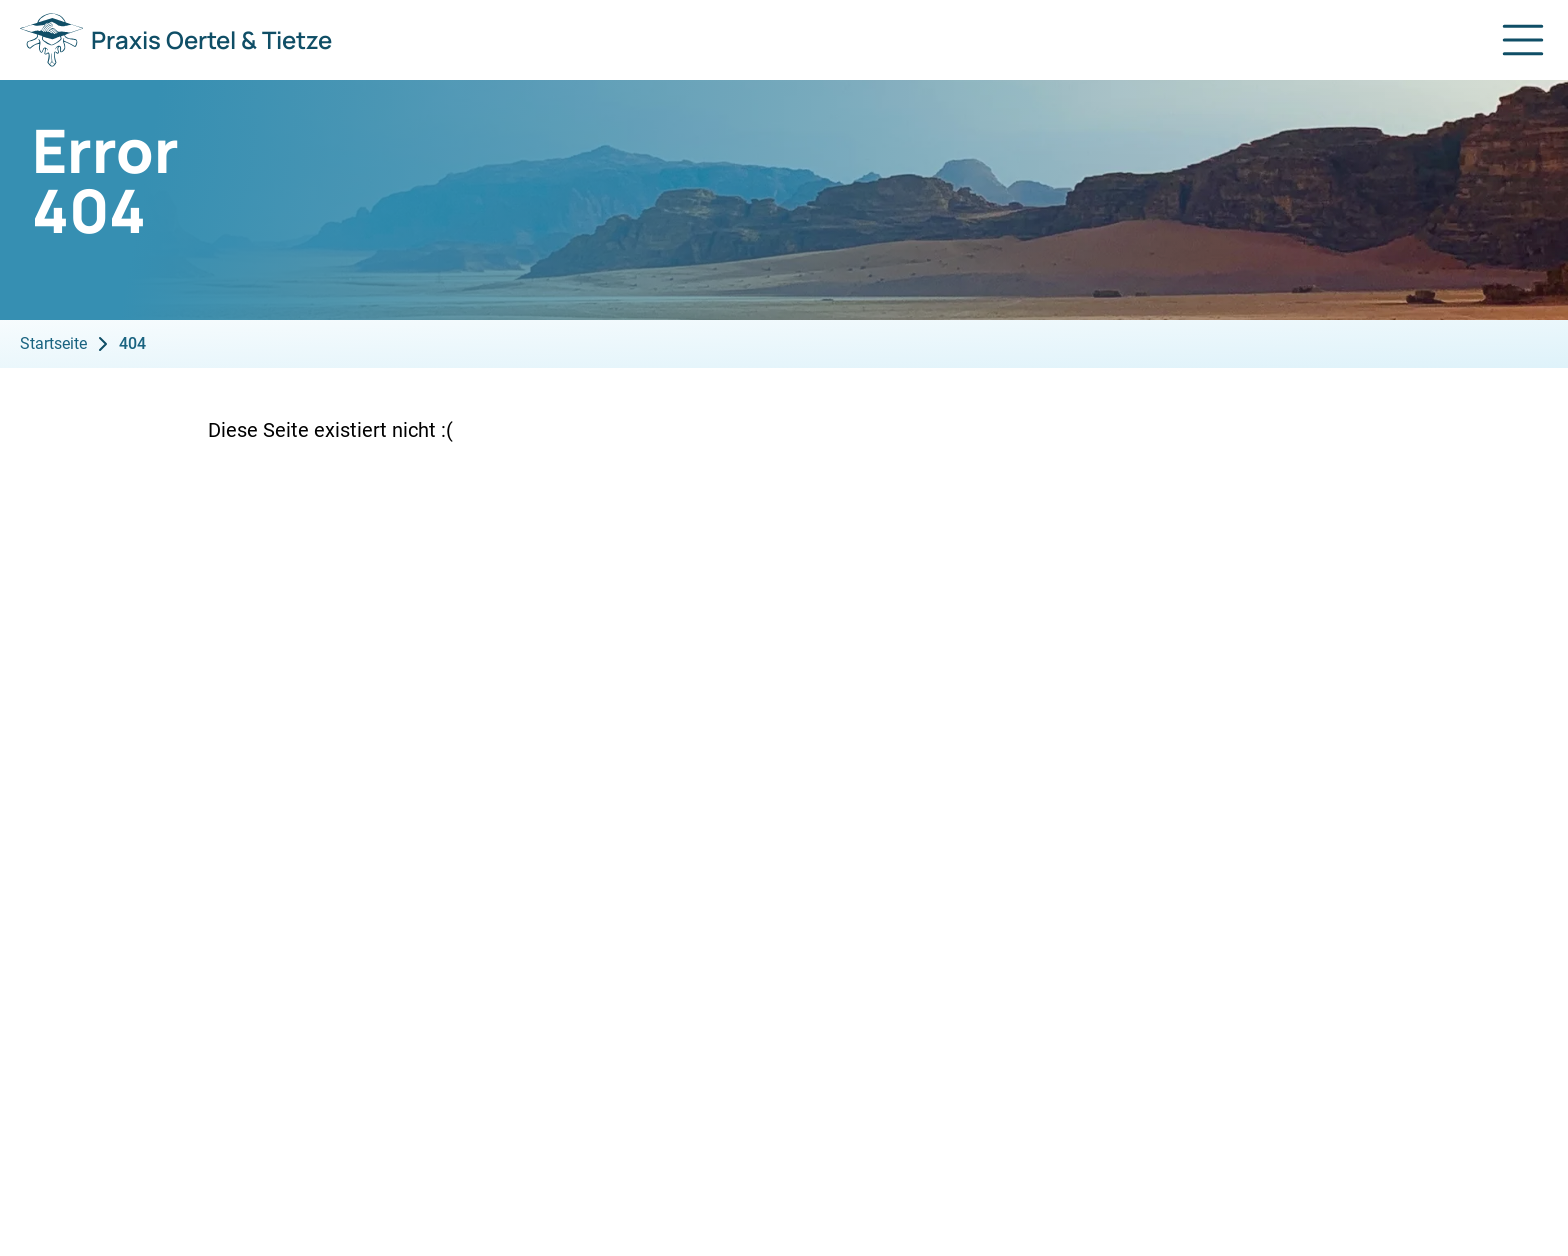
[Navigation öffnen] (1523, 40)
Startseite (53, 343)
